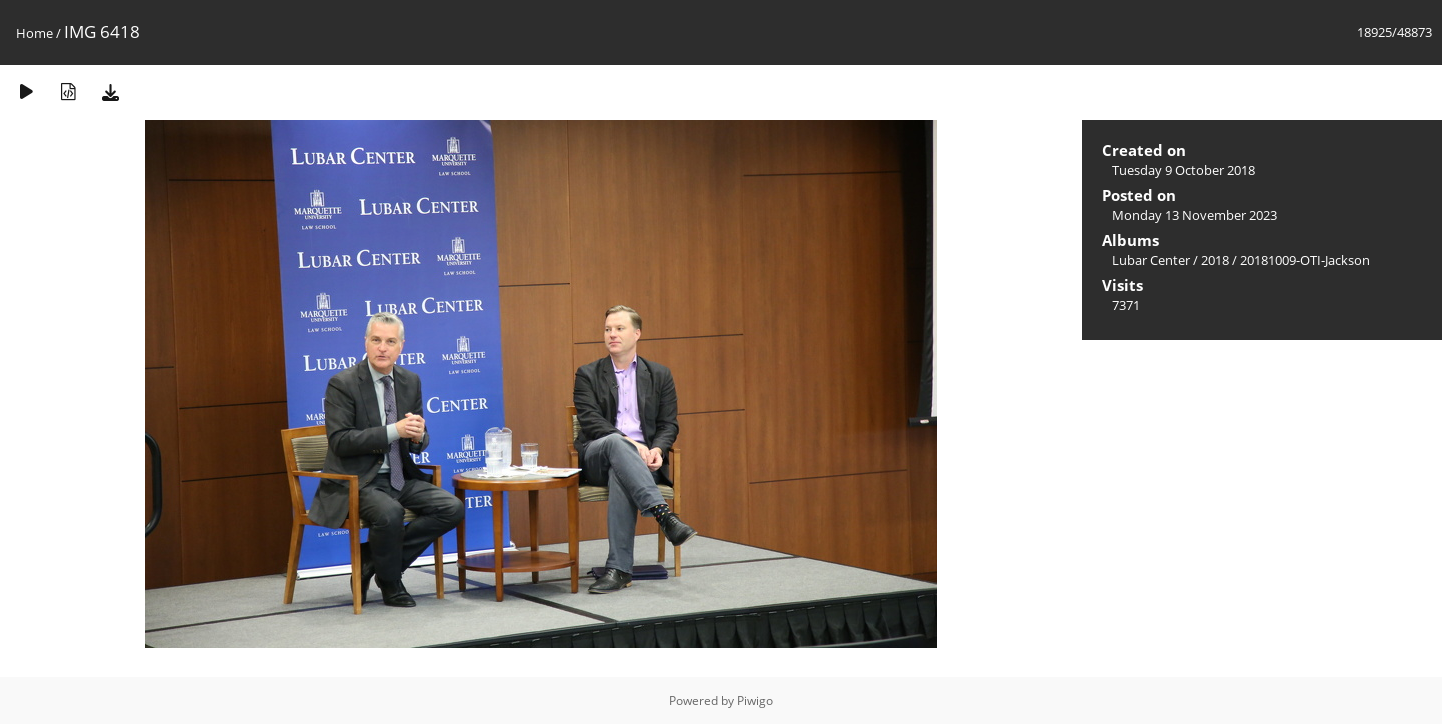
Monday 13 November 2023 (1194, 215)
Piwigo (755, 700)
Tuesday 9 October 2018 (1183, 170)
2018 (1215, 260)
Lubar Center (1151, 260)
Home (34, 33)
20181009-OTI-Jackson (1305, 260)
